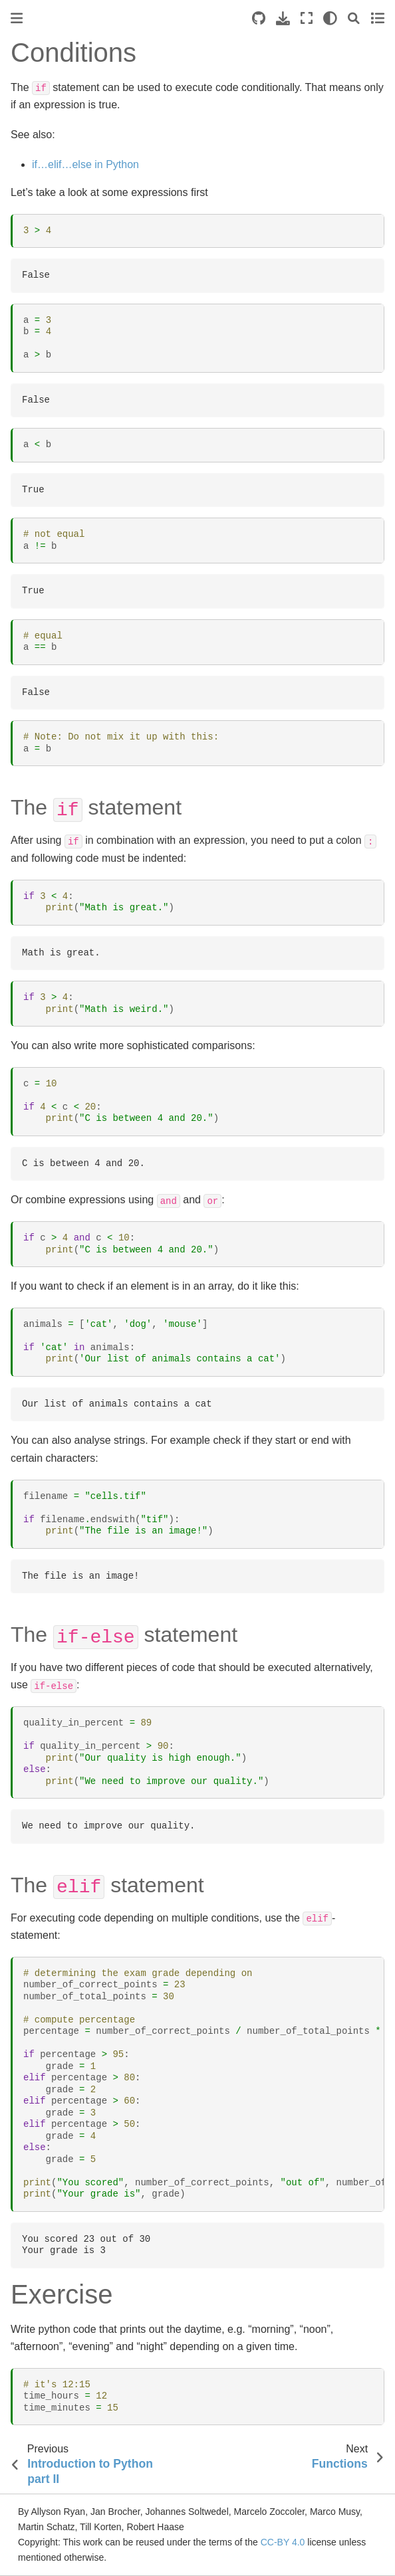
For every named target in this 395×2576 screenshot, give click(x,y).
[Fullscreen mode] (306, 18)
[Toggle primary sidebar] (16, 18)
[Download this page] (283, 18)
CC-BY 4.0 (283, 2542)
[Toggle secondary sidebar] (377, 18)
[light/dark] (330, 18)
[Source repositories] (259, 18)
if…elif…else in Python (85, 164)
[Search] (353, 18)
